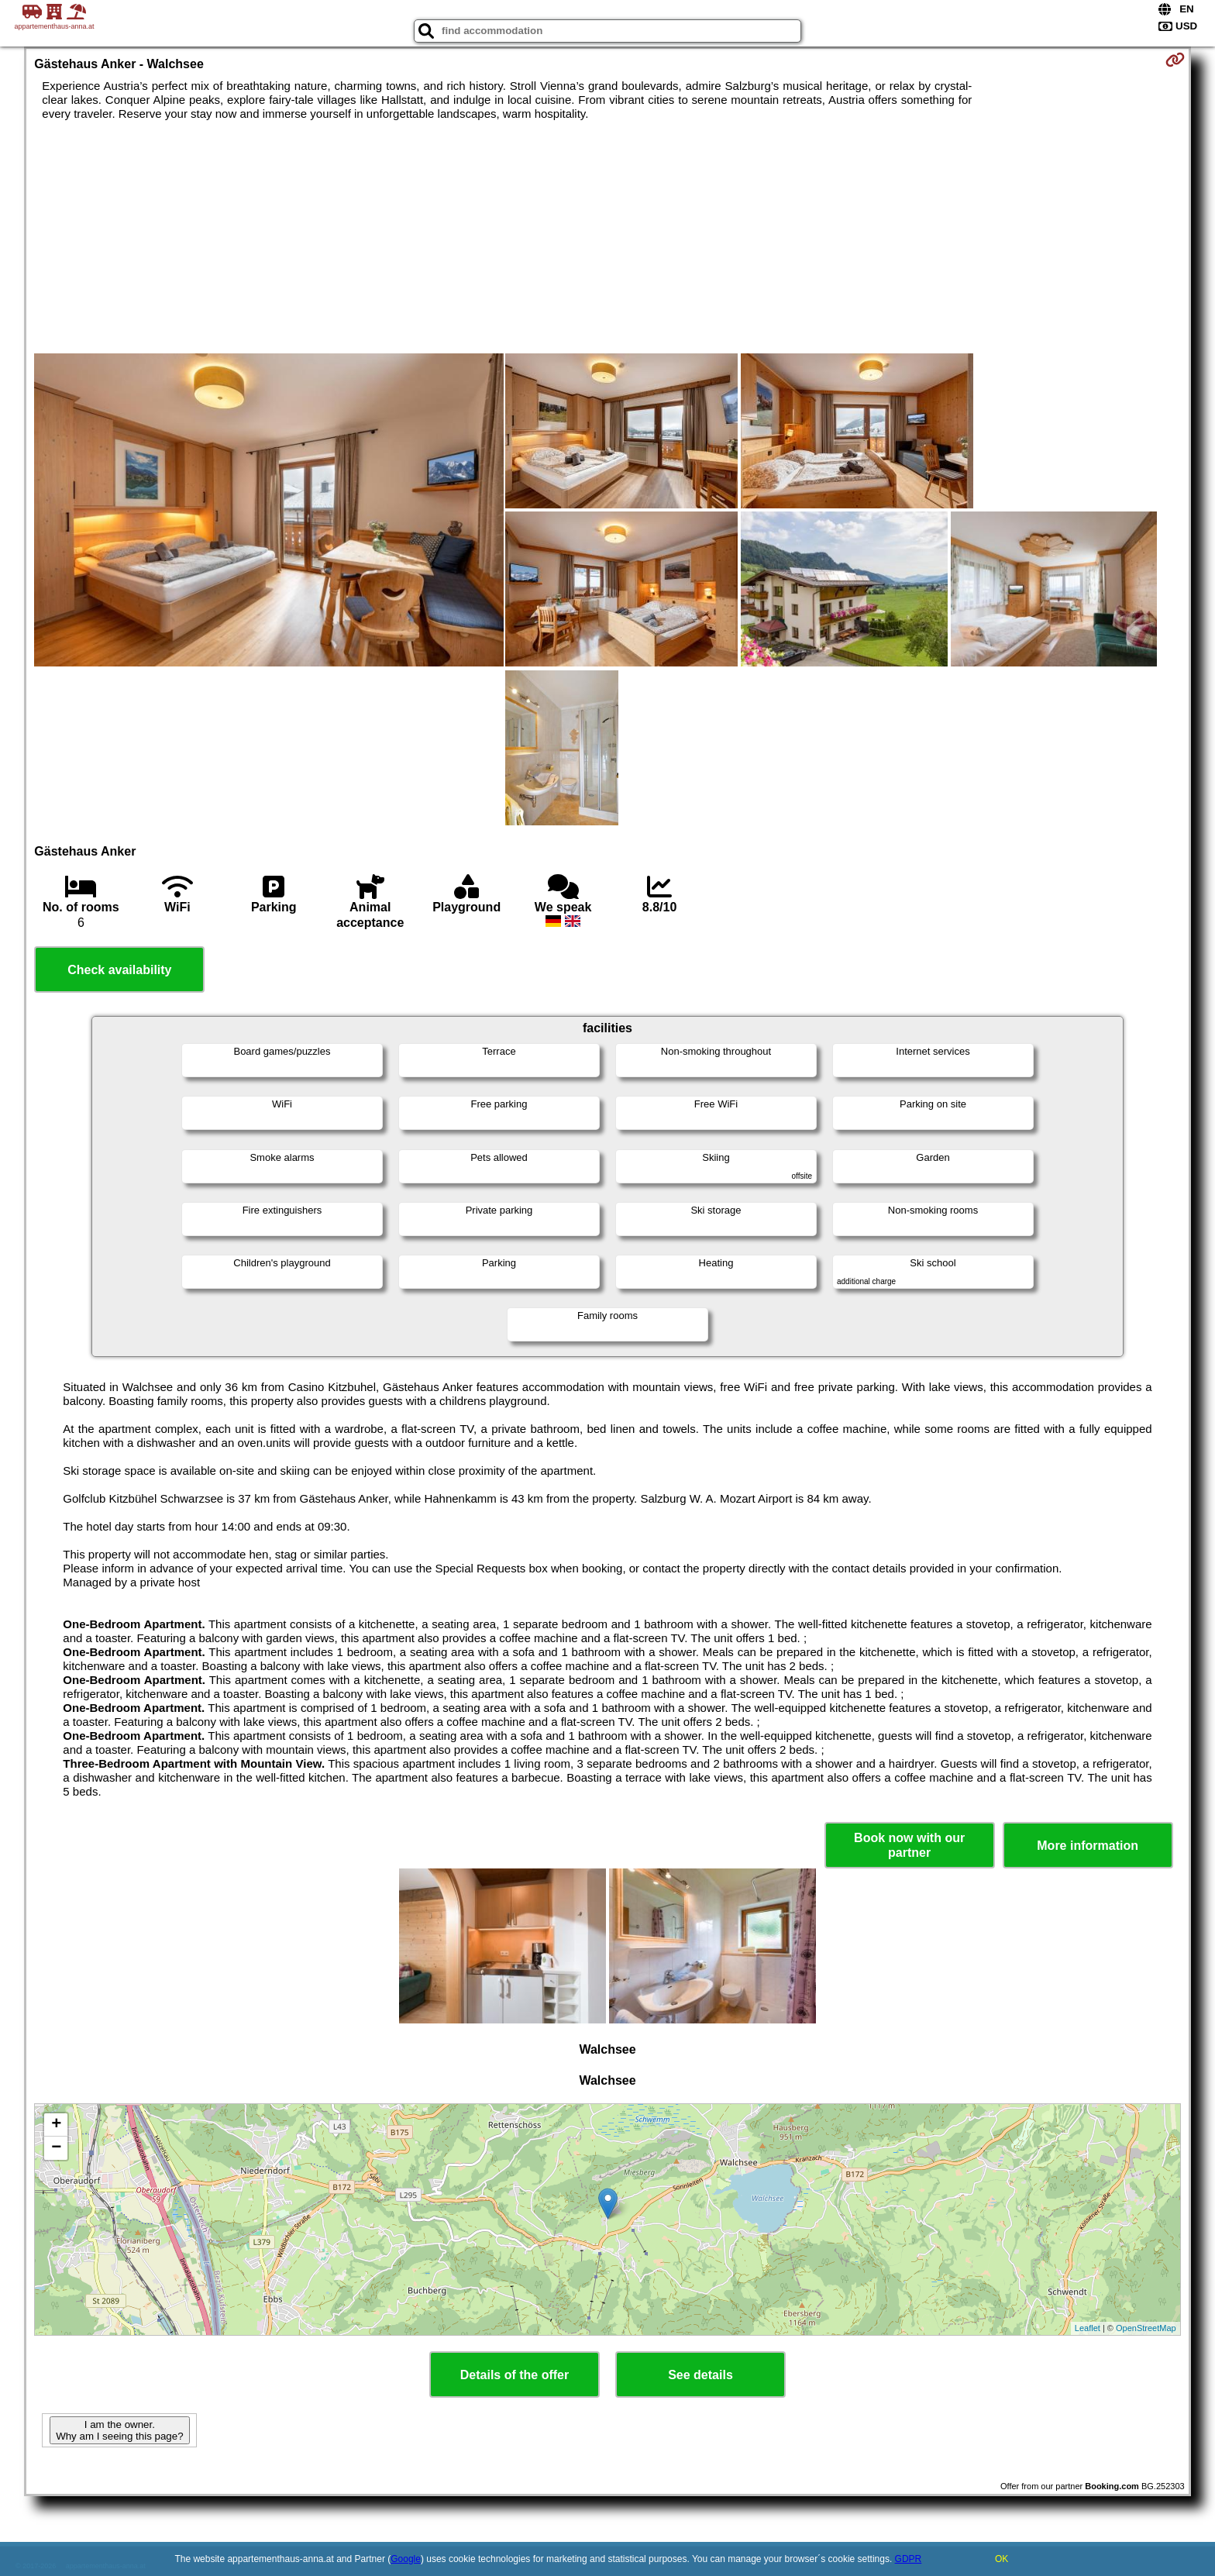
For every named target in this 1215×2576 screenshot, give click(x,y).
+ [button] (56, 2125)
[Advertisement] (607, 237)
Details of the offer (514, 2374)
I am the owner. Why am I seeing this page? (119, 2430)
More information (1087, 1845)
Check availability (119, 969)
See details (700, 2374)
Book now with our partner (909, 1845)
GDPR (908, 2559)
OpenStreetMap (1146, 2328)
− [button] (56, 2148)
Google (406, 2559)
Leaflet (1087, 2328)
